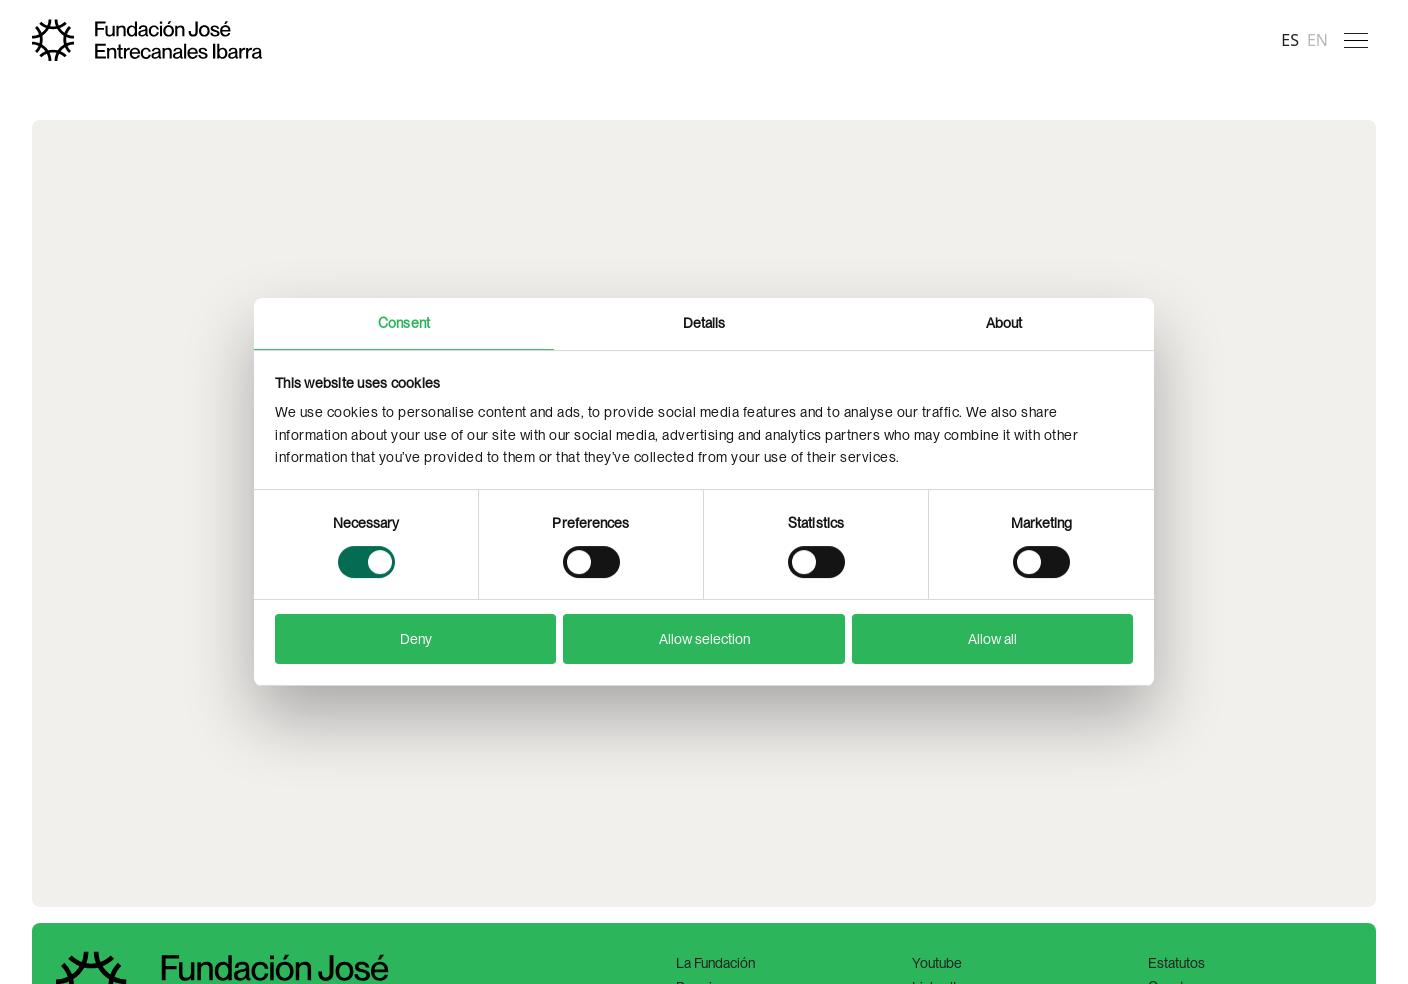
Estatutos (1176, 963)
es (1290, 40)
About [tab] (1004, 323)
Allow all (992, 639)
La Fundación (715, 963)
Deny (416, 639)
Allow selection (704, 639)
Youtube (937, 963)
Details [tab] (704, 323)
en (1317, 40)
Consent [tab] (404, 323)
